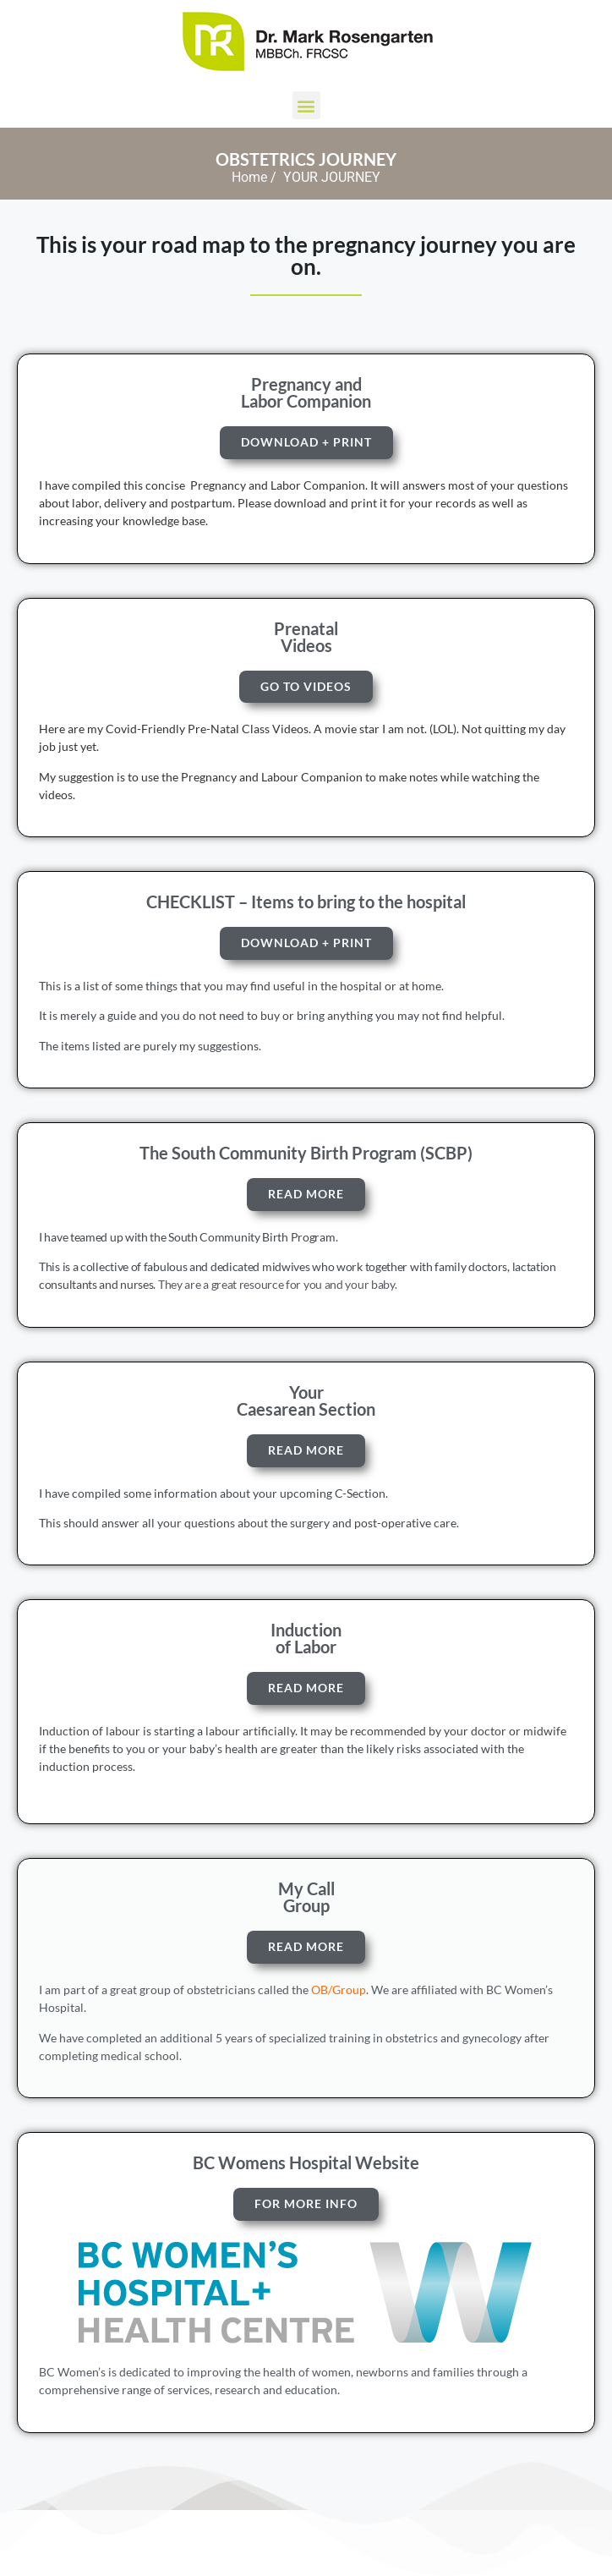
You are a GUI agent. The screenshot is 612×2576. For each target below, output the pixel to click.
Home (249, 177)
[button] (306, 105)
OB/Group (338, 1989)
